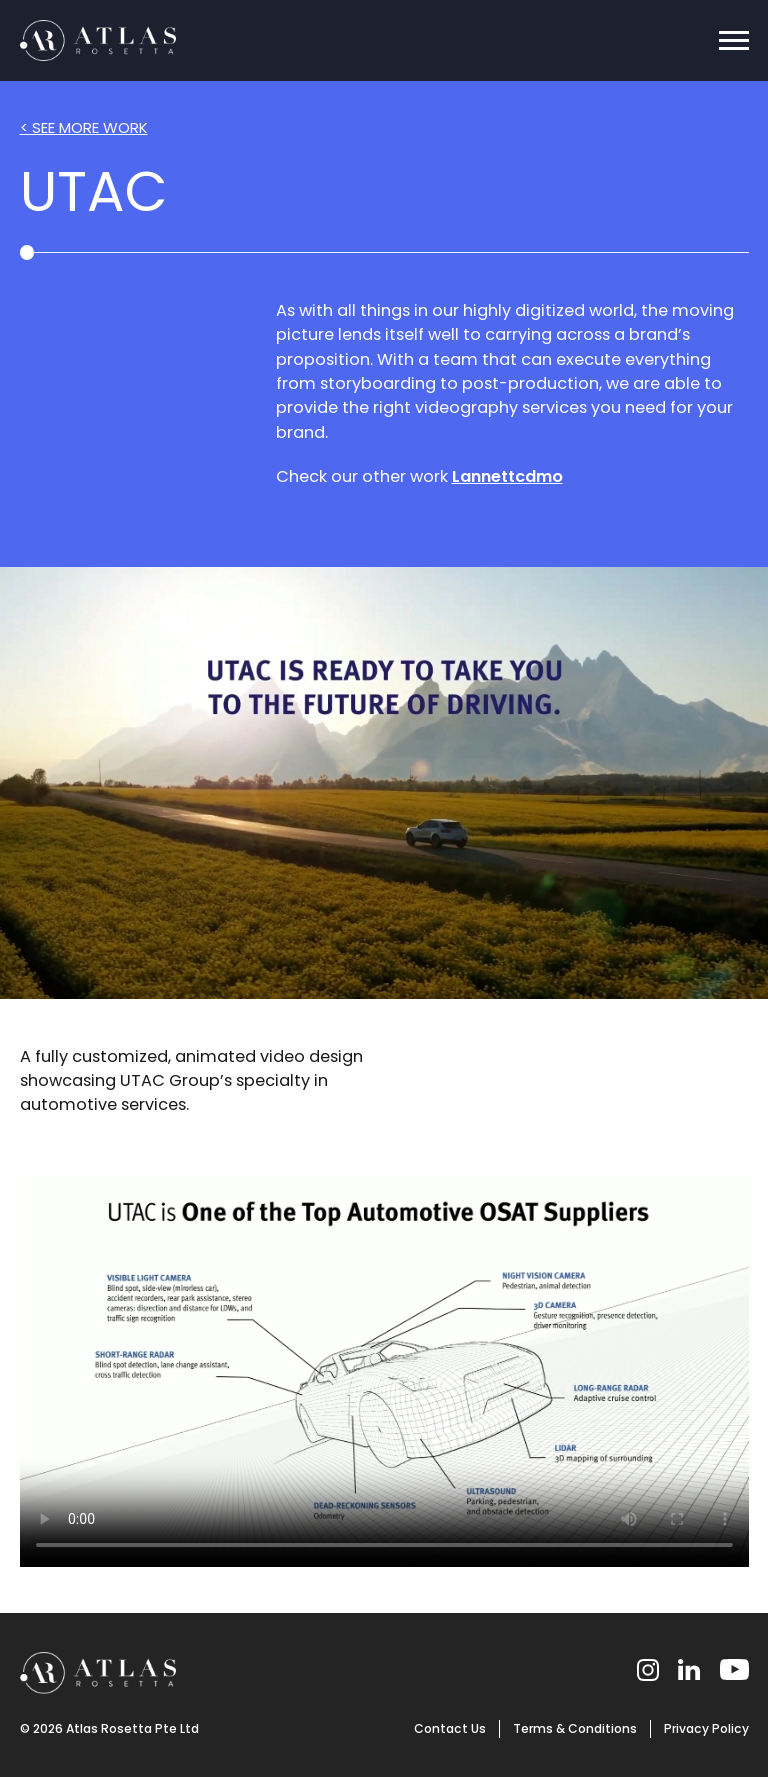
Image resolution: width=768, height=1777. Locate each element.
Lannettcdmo (507, 476)
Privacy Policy (706, 1728)
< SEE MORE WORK (84, 127)
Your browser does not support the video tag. (384, 783)
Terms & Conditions (575, 1728)
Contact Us (450, 1728)
